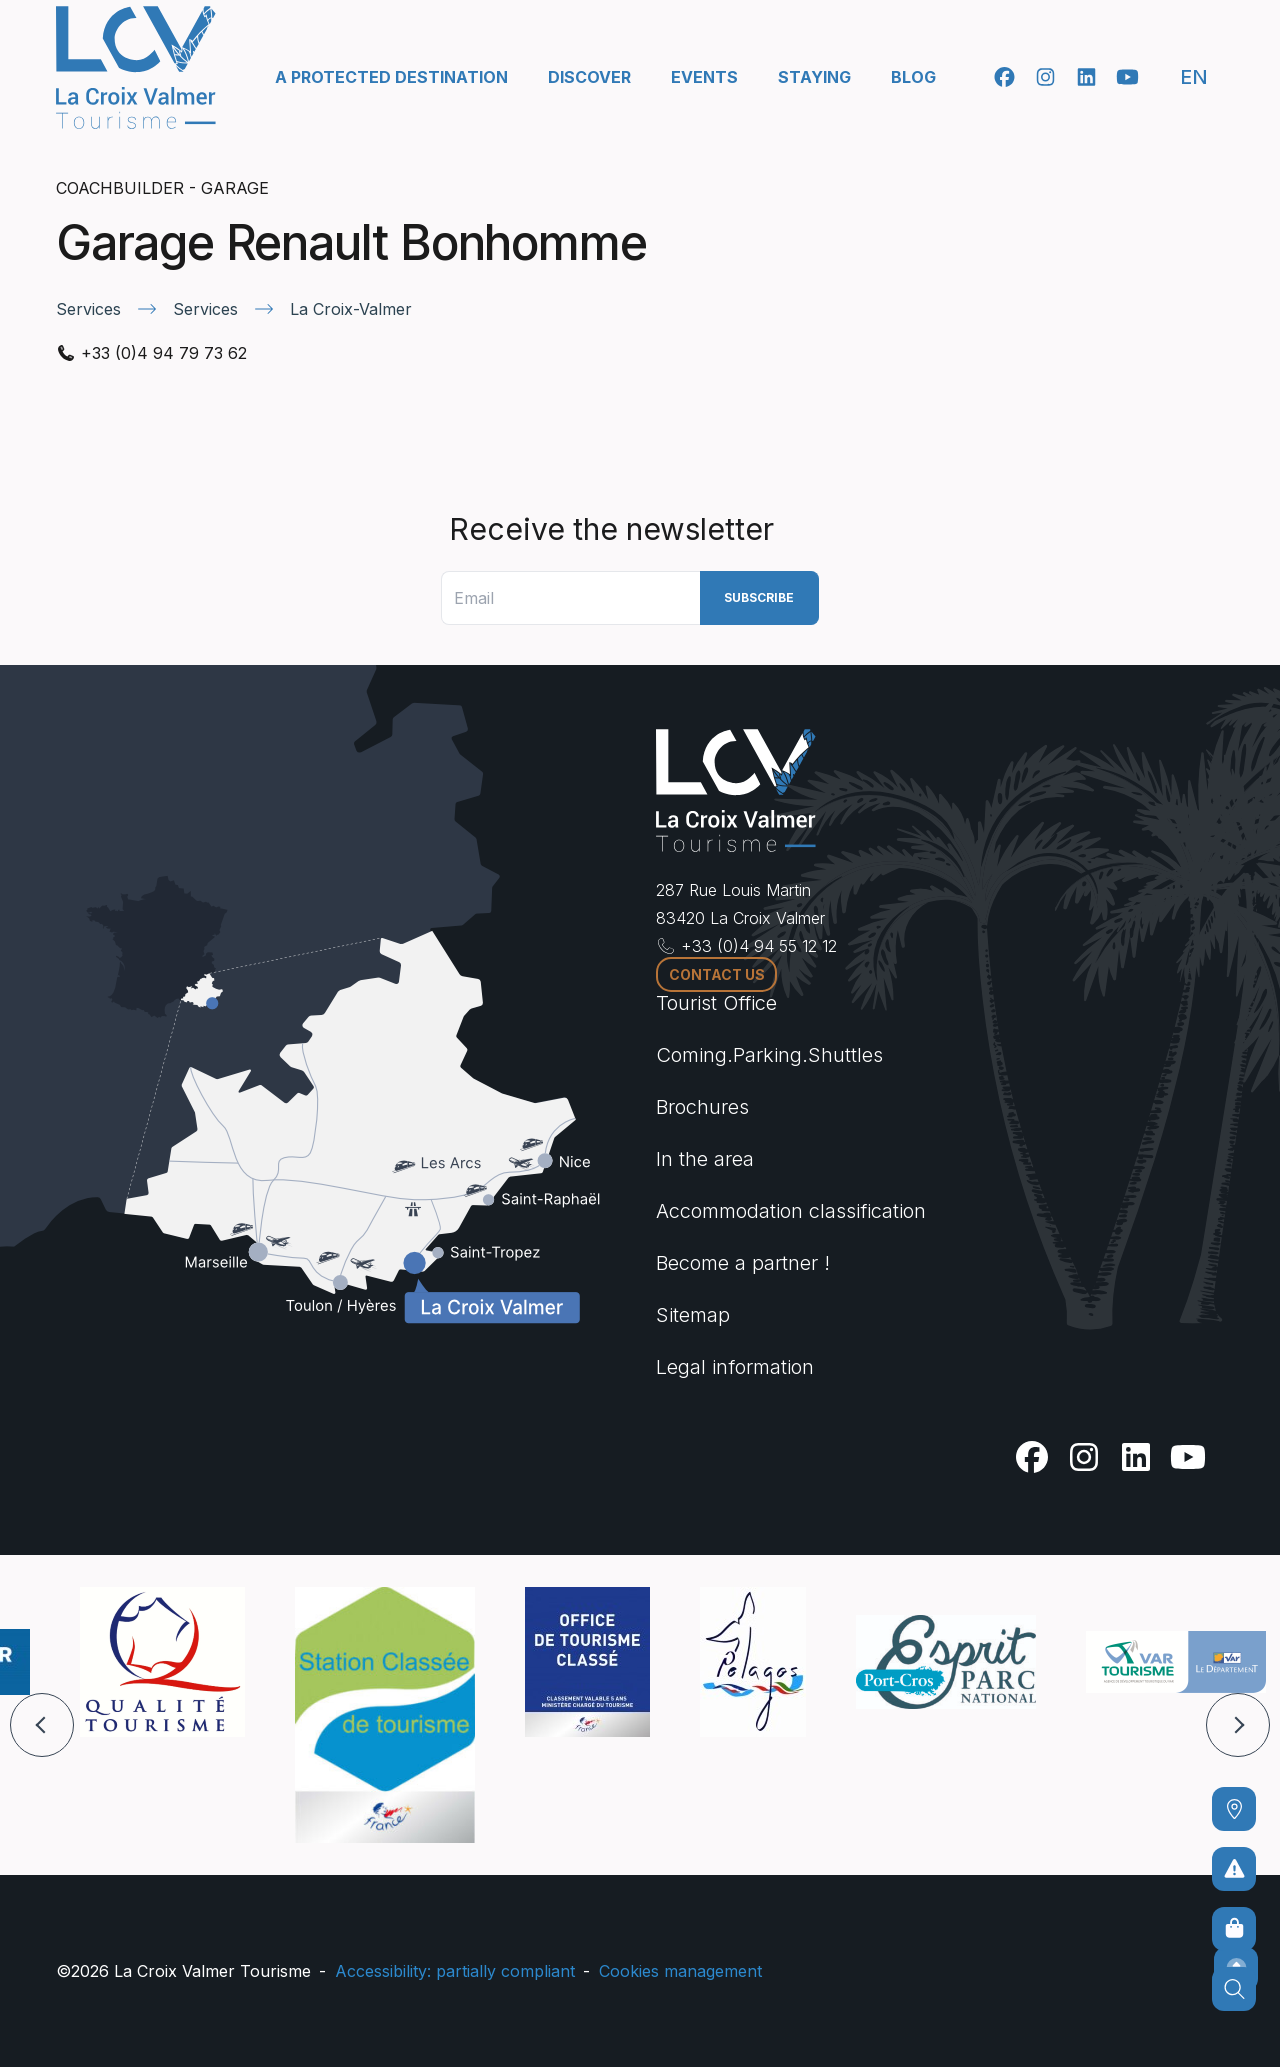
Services (88, 309)
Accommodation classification (791, 1211)
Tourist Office (716, 1003)
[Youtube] (1127, 77)
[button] (42, 1725)
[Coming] (1234, 1809)
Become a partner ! (743, 1263)
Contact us (717, 974)
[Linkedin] (1086, 77)
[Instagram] (1045, 77)
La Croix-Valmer (351, 309)
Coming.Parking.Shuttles (769, 1055)
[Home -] (136, 67)
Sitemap (693, 1315)
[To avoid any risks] (1234, 1869)
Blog (913, 77)
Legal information (735, 1367)
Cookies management (680, 1971)
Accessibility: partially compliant (455, 1971)
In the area (705, 1159)
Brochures (702, 1107)
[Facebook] (1004, 77)
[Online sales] (1234, 1929)
